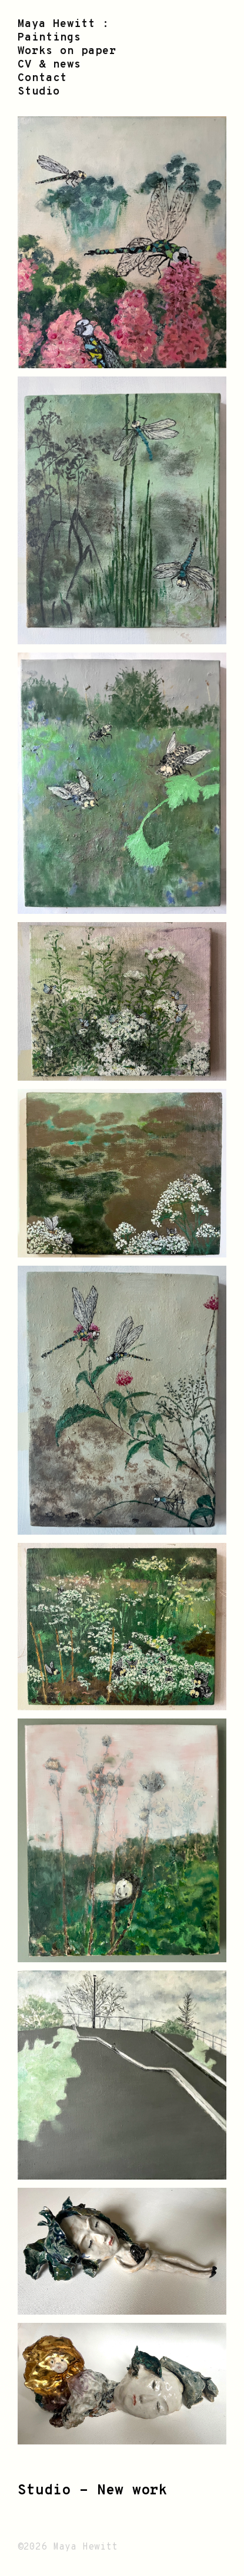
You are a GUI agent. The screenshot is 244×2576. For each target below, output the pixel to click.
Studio (39, 92)
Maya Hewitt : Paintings (63, 31)
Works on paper (67, 51)
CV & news (49, 65)
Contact (42, 78)
